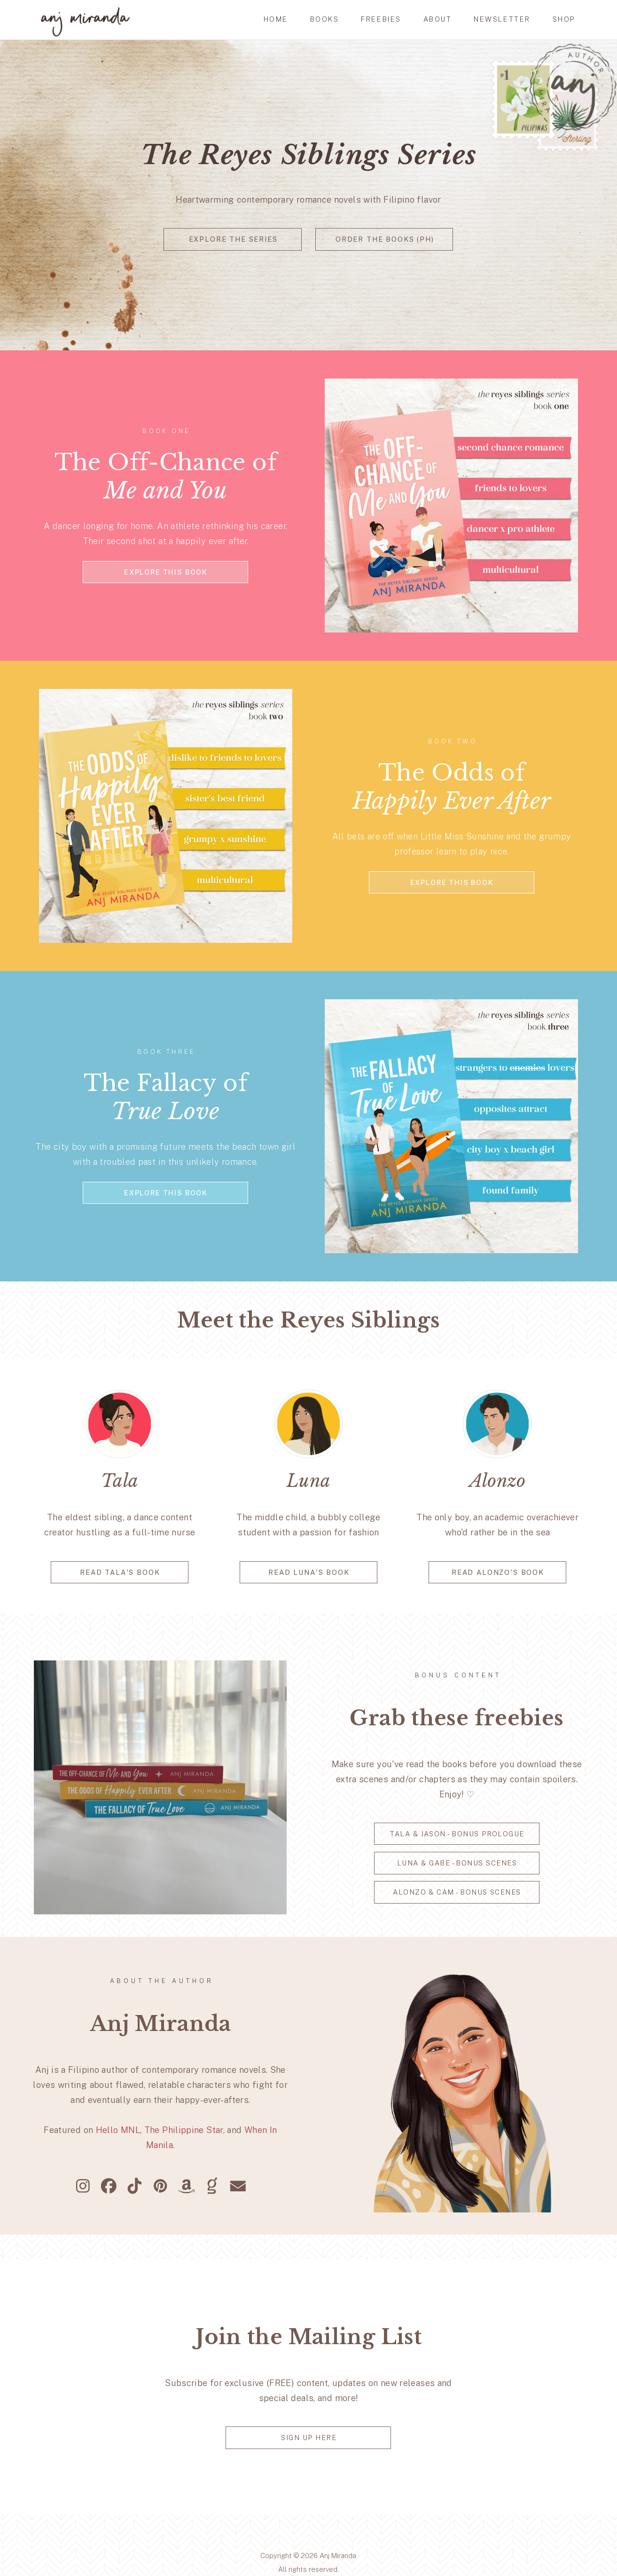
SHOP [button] (564, 19)
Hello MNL (118, 2130)
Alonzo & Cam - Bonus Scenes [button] (457, 1892)
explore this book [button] (166, 572)
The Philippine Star (183, 2130)
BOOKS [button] (324, 19)
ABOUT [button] (437, 19)
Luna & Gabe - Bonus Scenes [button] (457, 1863)
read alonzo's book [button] (498, 1572)
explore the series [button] (233, 239)
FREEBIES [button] (381, 19)
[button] (83, 2186)
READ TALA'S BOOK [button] (120, 1572)
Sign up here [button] (308, 2438)
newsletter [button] (502, 19)
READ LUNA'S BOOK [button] (308, 1572)
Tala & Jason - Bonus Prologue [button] (457, 1834)
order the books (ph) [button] (385, 239)
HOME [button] (276, 19)
